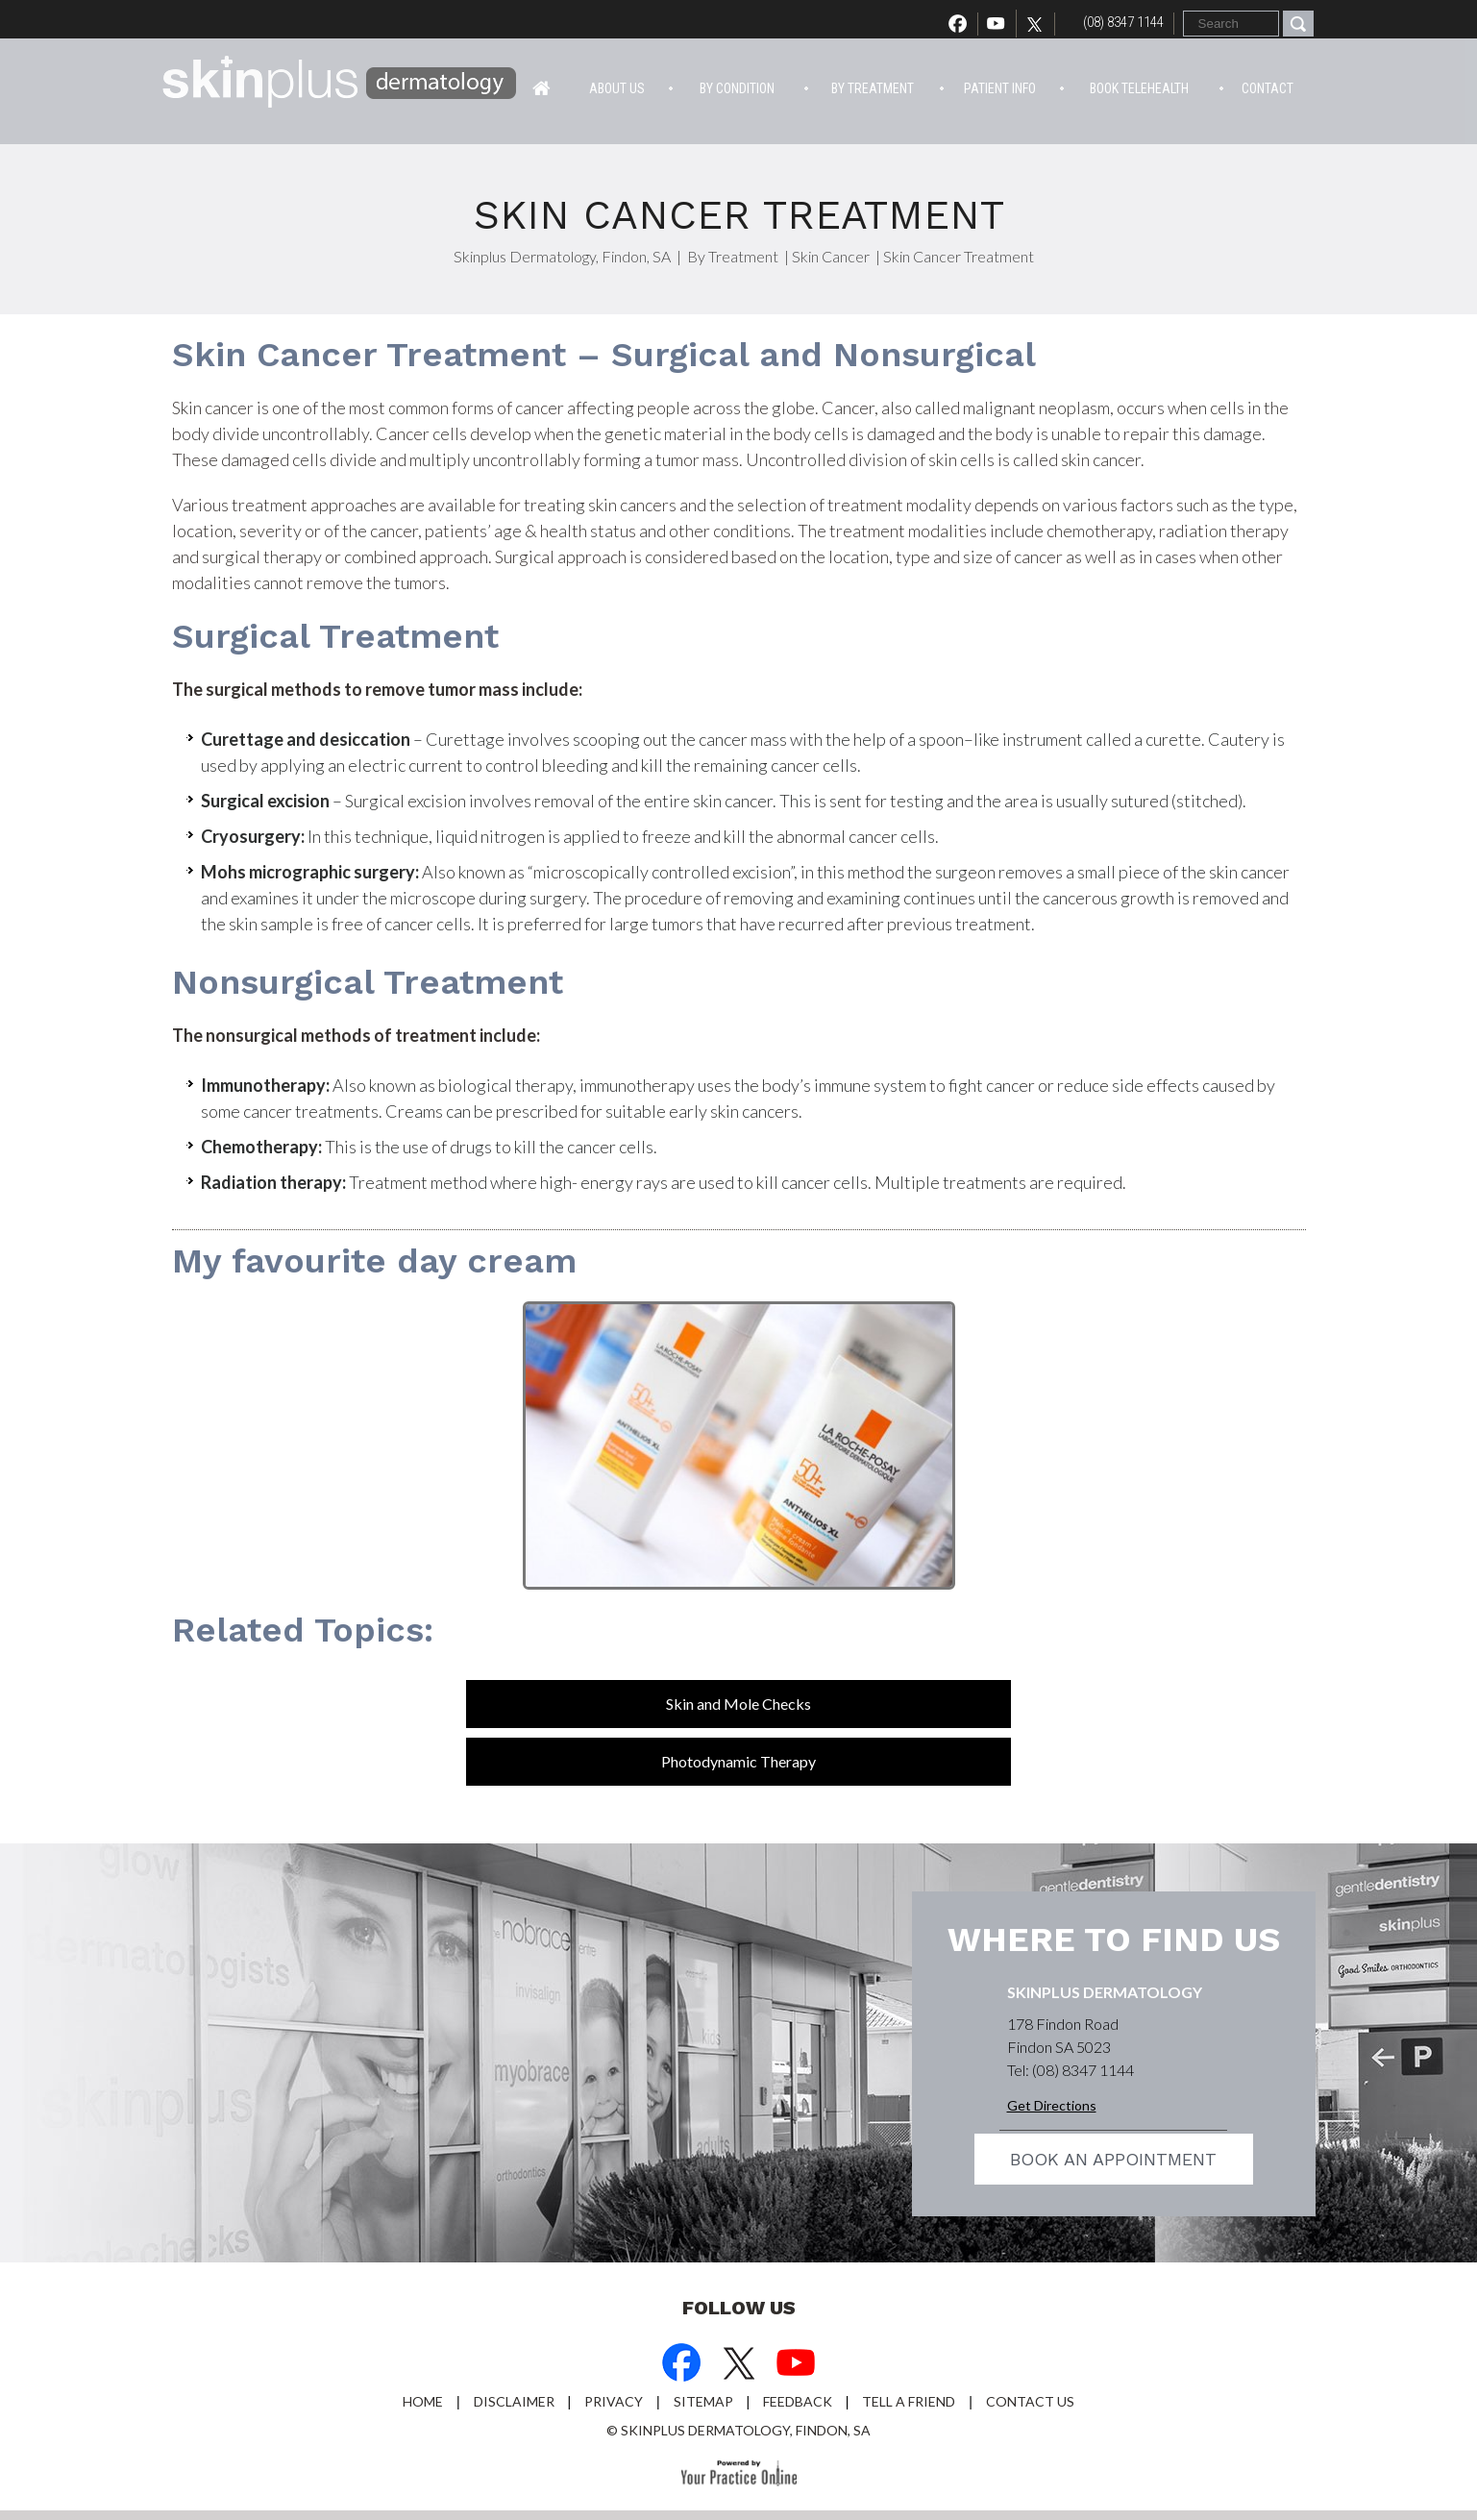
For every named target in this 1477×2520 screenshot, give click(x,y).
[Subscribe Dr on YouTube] (797, 2365)
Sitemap (703, 2401)
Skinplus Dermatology (1104, 1992)
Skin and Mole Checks (738, 1703)
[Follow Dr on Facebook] (681, 2365)
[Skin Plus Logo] (340, 84)
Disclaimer (514, 2401)
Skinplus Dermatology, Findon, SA (562, 256)
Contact (1267, 88)
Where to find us (1114, 1939)
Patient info (1000, 88)
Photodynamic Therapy (738, 1761)
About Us (617, 88)
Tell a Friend (908, 2401)
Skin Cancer (831, 256)
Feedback (797, 2401)
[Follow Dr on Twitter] (1039, 24)
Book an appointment (1113, 2159)
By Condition (737, 88)
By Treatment (872, 88)
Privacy (613, 2401)
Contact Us (1030, 2401)
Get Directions (1051, 2105)
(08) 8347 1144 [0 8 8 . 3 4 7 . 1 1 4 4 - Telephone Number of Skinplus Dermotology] (1123, 22)
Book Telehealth (1139, 88)
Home (542, 86)
